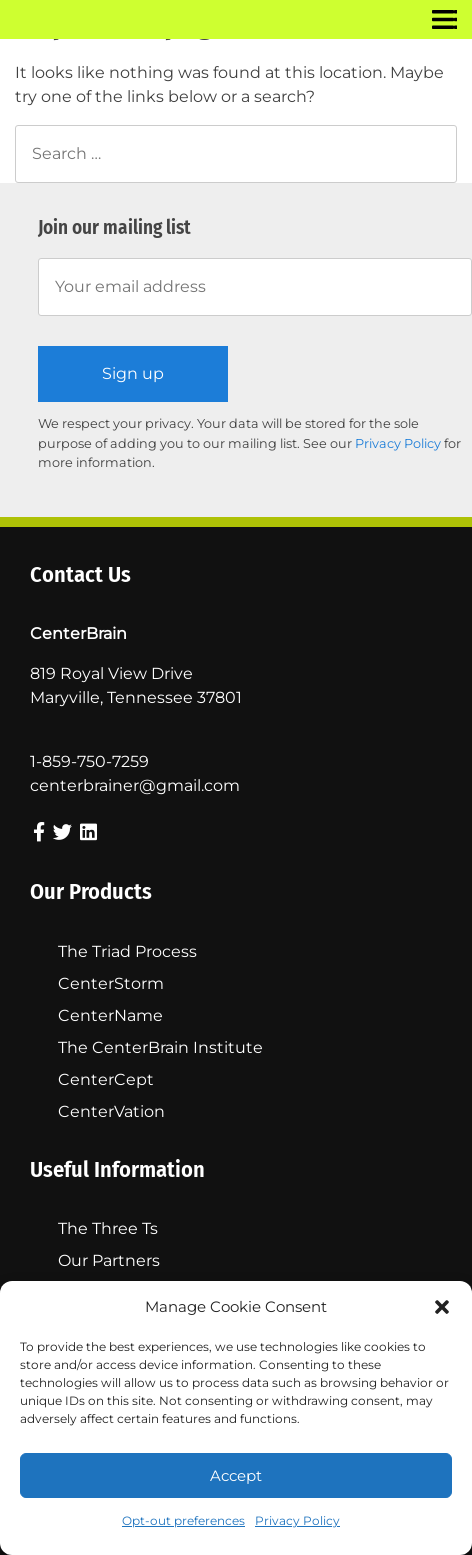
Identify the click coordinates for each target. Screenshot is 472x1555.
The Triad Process (127, 951)
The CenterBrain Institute (160, 1047)
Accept (236, 1475)
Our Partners (109, 1260)
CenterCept (106, 1079)
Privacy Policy (297, 1520)
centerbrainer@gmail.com (135, 785)
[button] (442, 1307)
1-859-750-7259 (89, 761)
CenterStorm (111, 983)
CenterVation (111, 1111)
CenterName (110, 1015)
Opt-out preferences (183, 1520)
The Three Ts (108, 1228)
